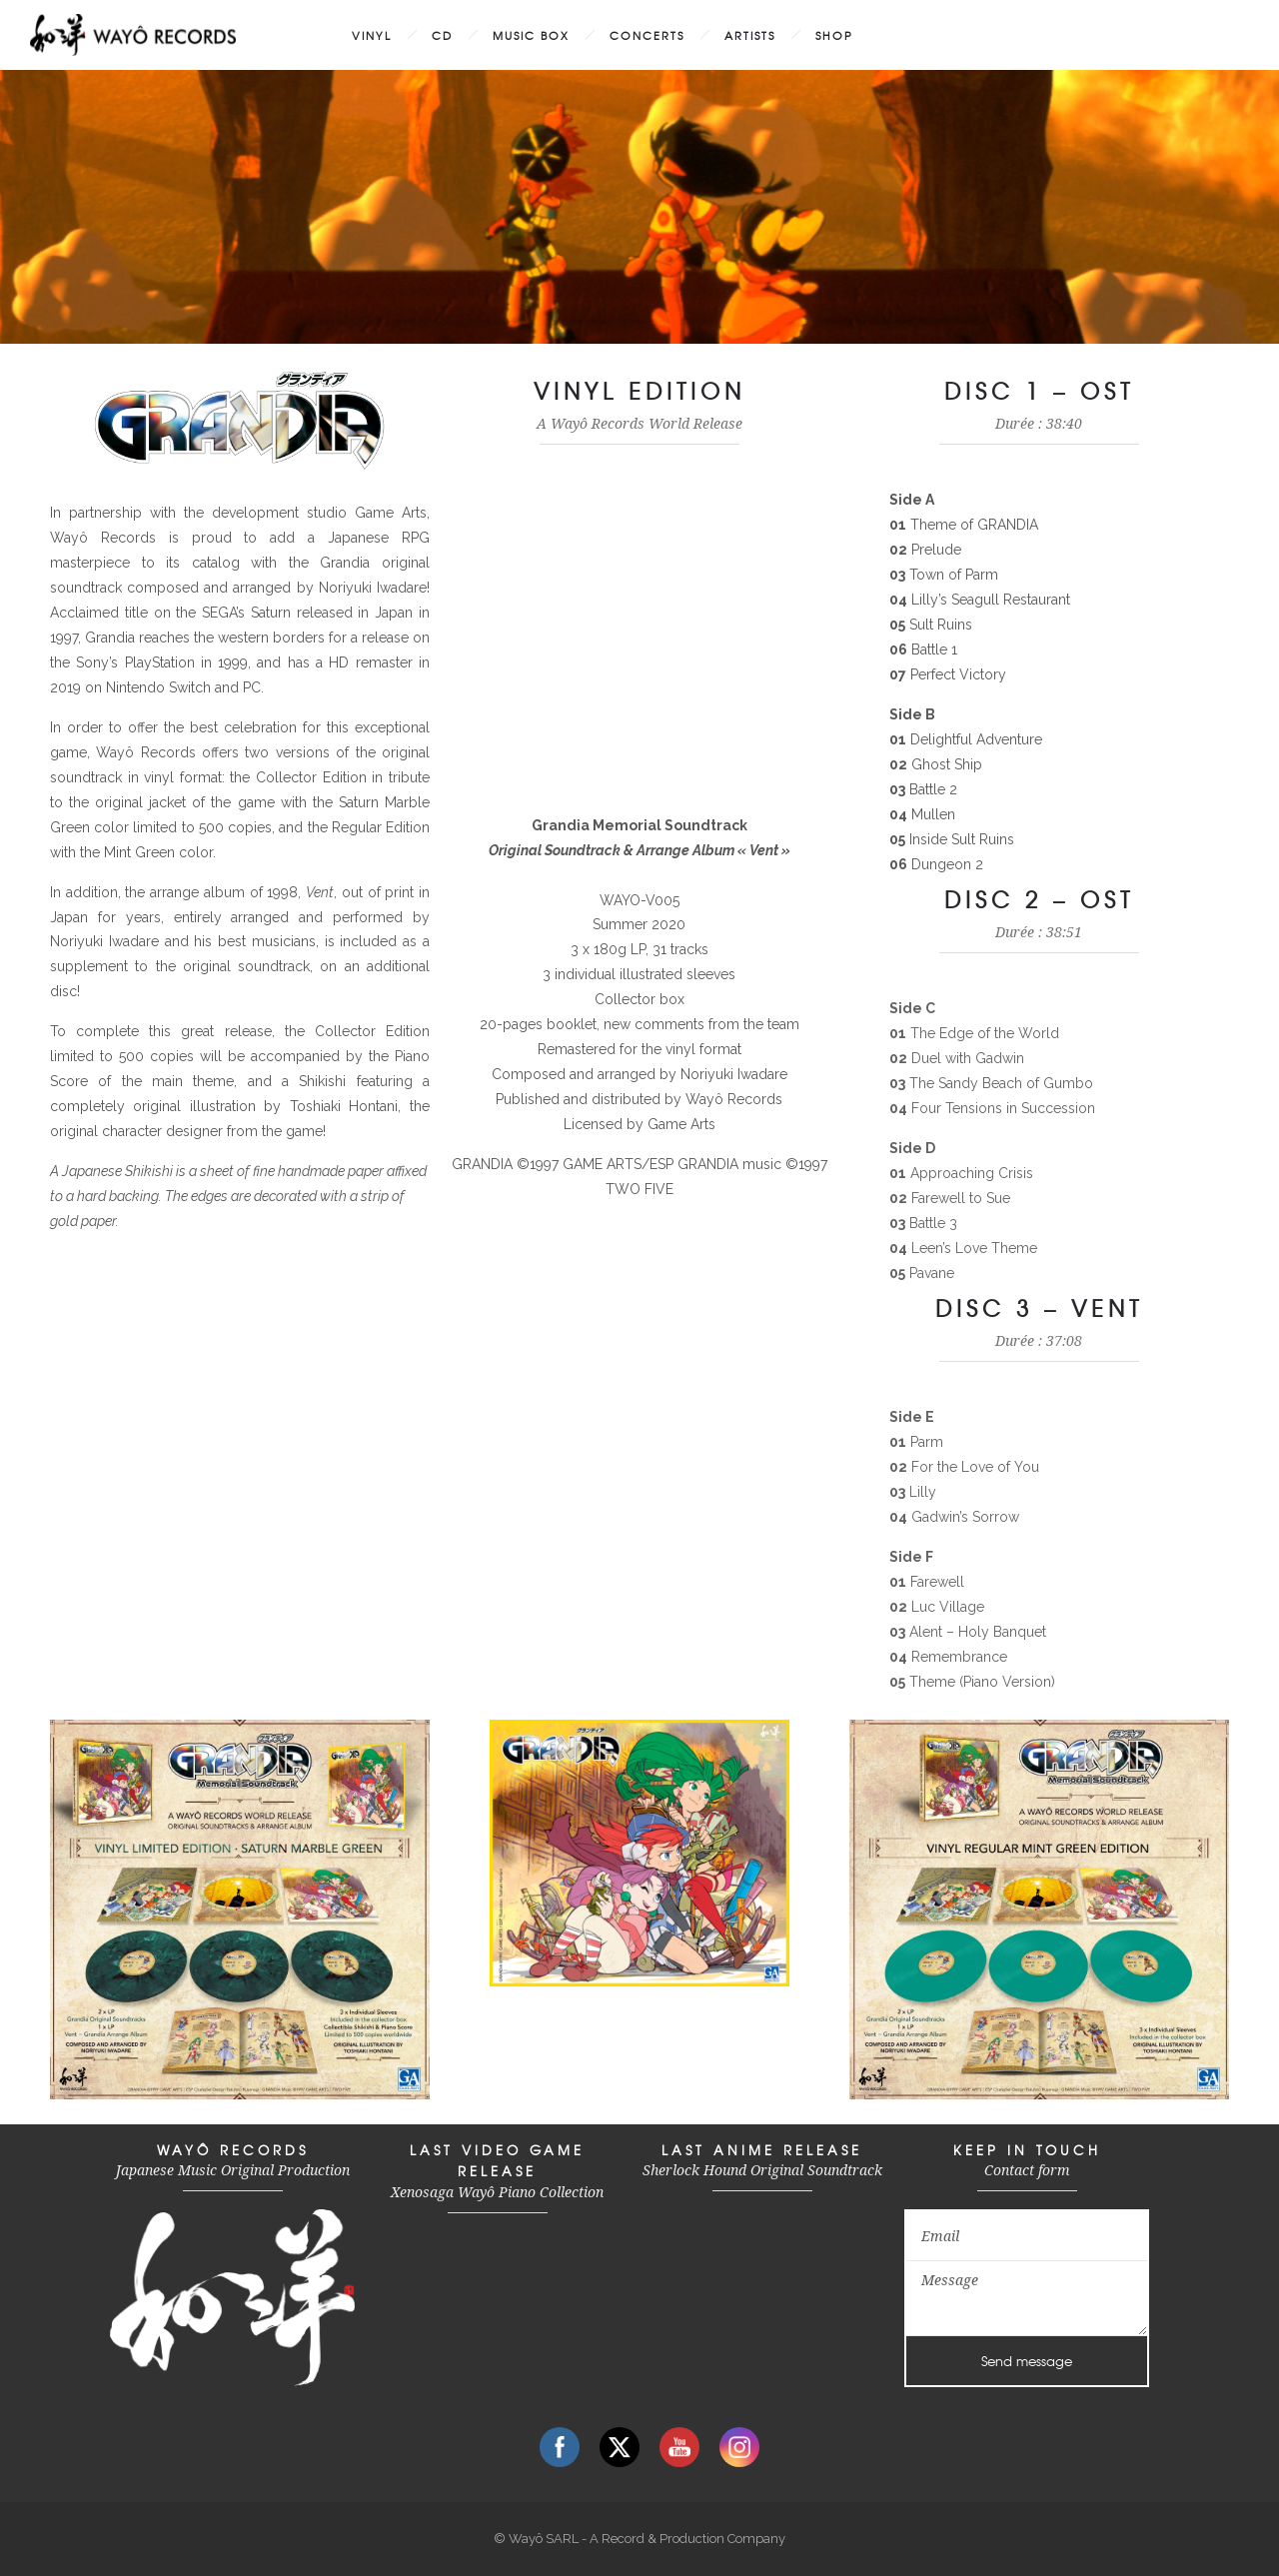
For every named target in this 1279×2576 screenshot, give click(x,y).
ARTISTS (749, 35)
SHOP (834, 35)
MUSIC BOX (531, 35)
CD (442, 35)
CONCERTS (647, 35)
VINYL (372, 35)
